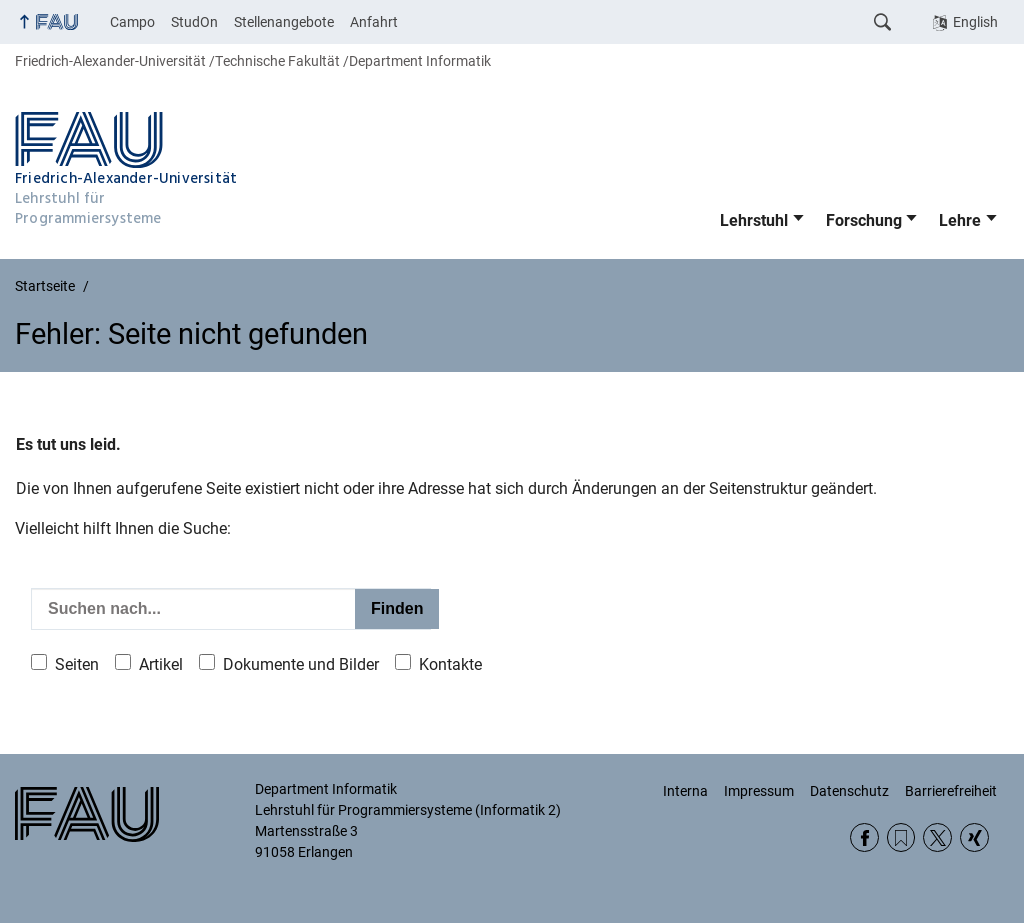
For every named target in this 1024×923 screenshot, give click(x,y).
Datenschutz (849, 791)
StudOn (194, 22)
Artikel (161, 664)
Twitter (937, 837)
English (975, 22)
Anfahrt (374, 22)
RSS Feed (901, 837)
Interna (685, 791)
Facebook (864, 837)
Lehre (960, 220)
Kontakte (450, 664)
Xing (974, 837)
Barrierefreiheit (951, 791)
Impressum (759, 791)
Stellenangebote (284, 22)
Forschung (864, 220)
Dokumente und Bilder (301, 664)
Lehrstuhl (754, 220)
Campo (132, 22)
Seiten (77, 664)
